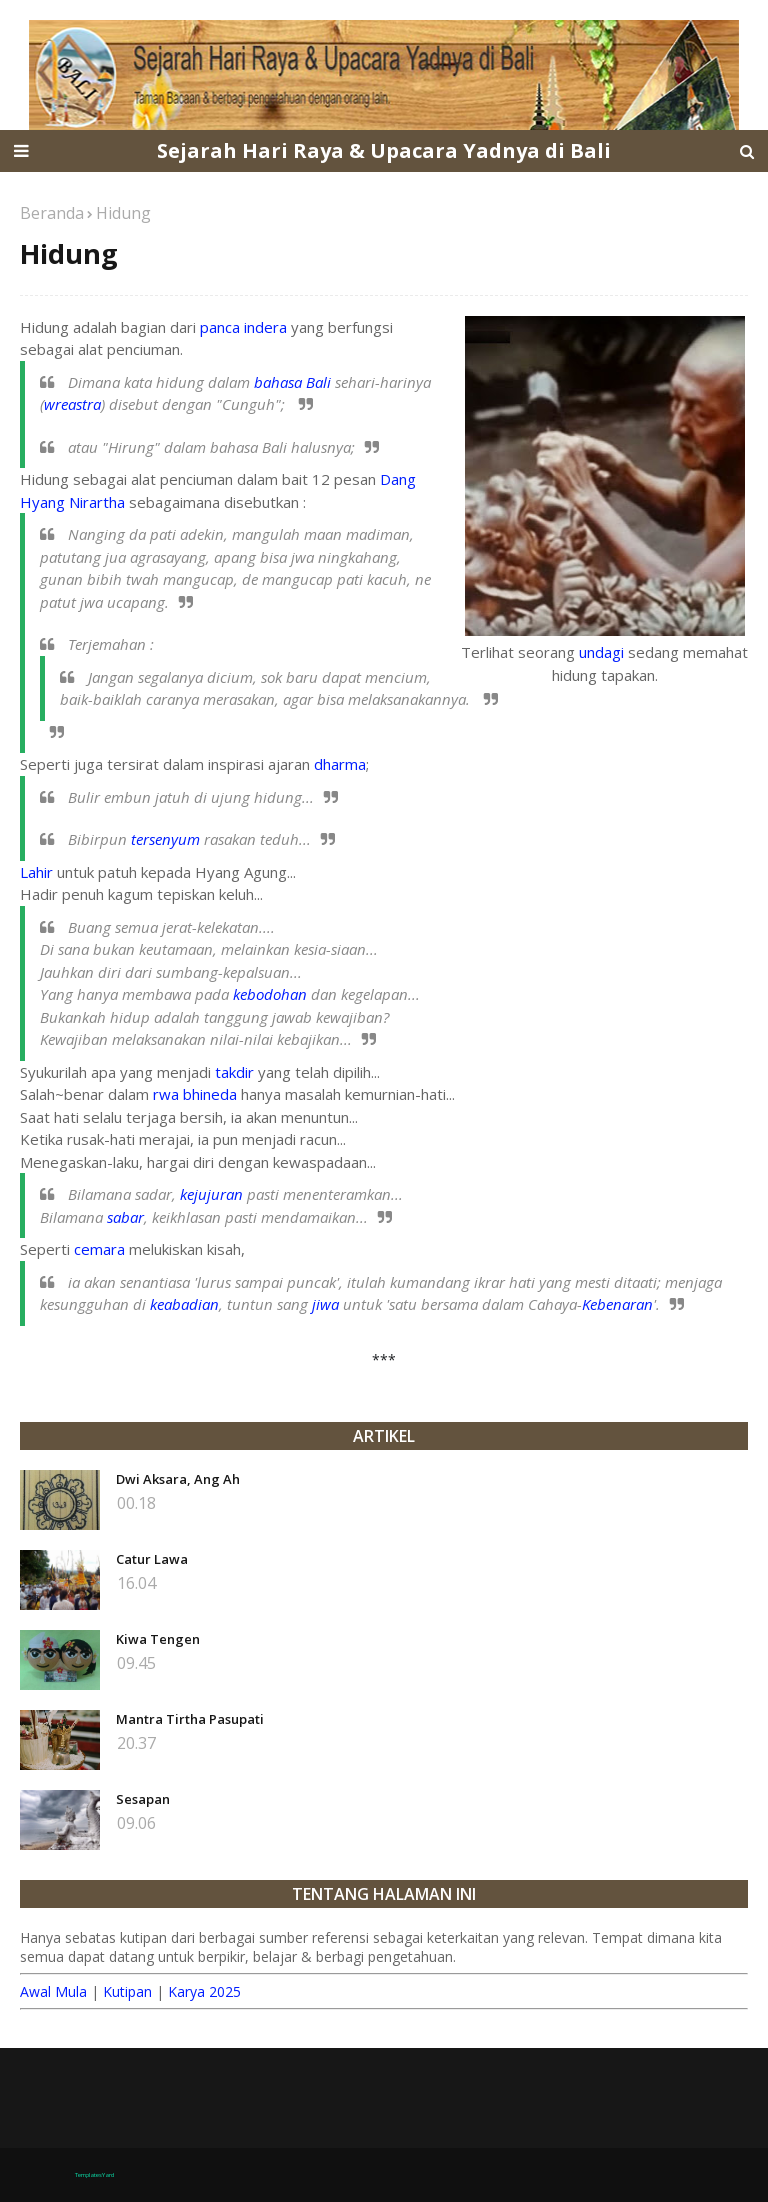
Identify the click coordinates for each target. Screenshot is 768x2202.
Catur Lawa (152, 1559)
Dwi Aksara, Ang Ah (178, 1479)
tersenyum (165, 839)
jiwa (325, 1304)
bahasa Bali (292, 382)
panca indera (243, 327)
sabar (125, 1217)
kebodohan (270, 994)
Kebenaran (617, 1304)
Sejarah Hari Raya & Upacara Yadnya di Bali (384, 150)
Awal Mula (53, 1991)
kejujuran (211, 1194)
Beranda (52, 213)
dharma (340, 764)
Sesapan (143, 1799)
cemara (99, 1249)
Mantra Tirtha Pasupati (190, 1719)
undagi (601, 652)
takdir (234, 1072)
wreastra (72, 404)
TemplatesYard (94, 2175)
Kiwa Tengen (158, 1639)
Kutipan (127, 1991)
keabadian (184, 1304)
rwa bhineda (195, 1094)
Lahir (36, 872)
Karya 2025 (204, 1991)
